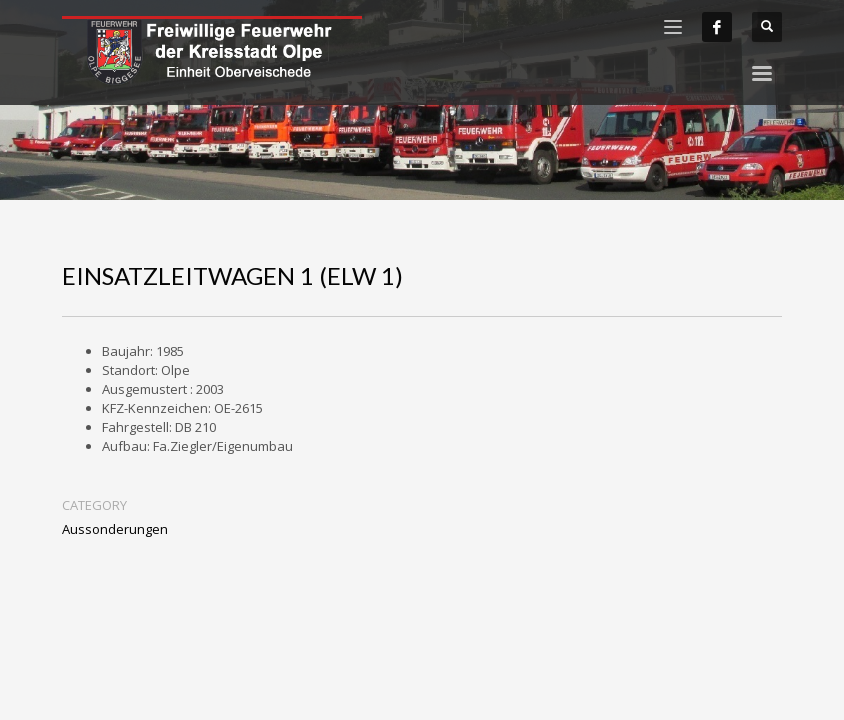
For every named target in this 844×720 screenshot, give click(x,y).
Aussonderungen (115, 529)
